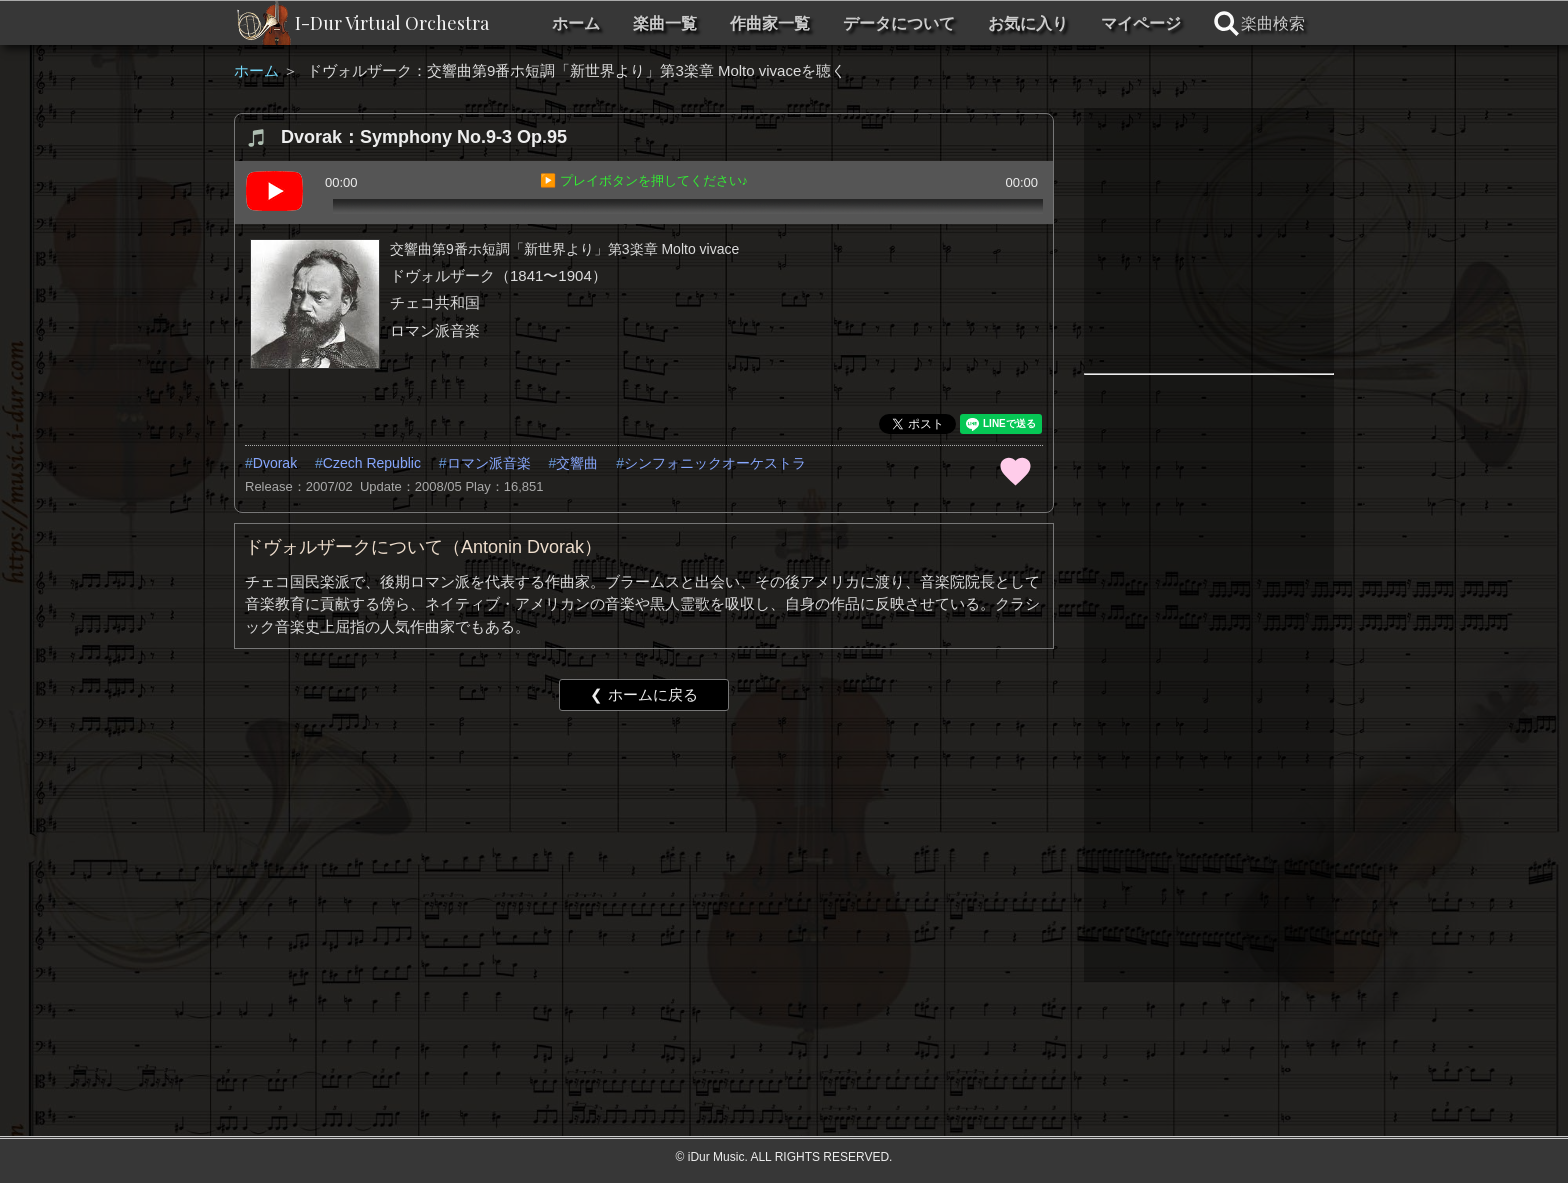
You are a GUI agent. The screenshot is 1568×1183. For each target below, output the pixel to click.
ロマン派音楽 (489, 463)
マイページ (1141, 23)
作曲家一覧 (770, 23)
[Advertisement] (644, 881)
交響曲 (577, 463)
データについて (899, 23)
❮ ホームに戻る (643, 694)
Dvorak (275, 463)
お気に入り (1028, 23)
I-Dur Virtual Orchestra (392, 23)
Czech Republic (372, 463)
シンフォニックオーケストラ (715, 463)
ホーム (576, 23)
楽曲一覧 (665, 23)
